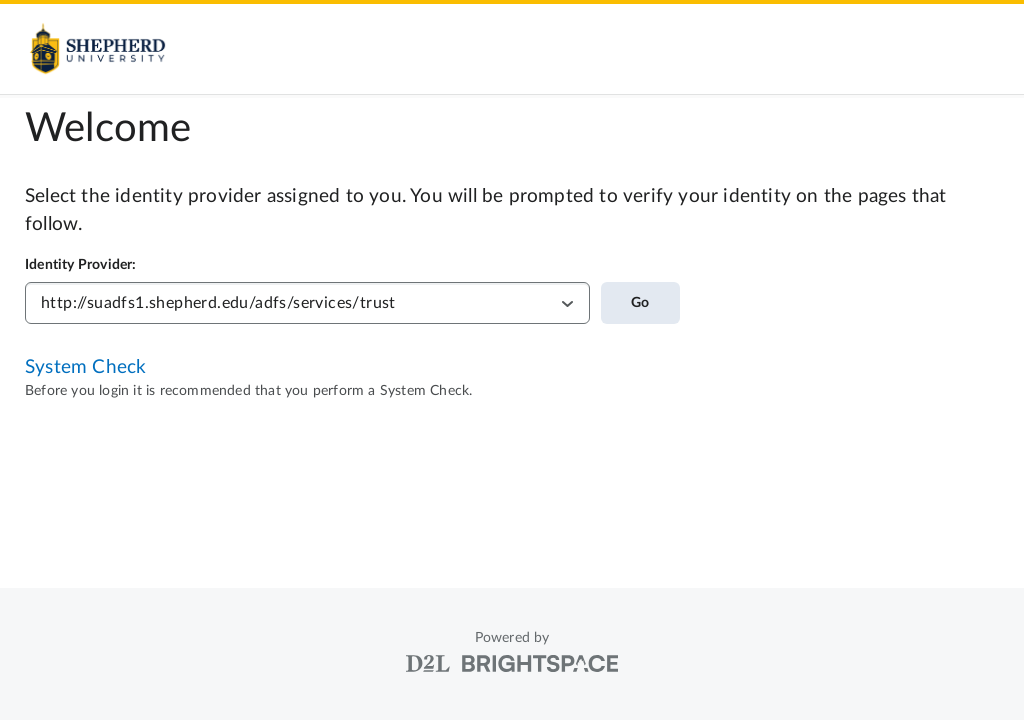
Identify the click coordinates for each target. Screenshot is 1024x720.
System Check (85, 367)
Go (640, 303)
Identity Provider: (81, 265)
